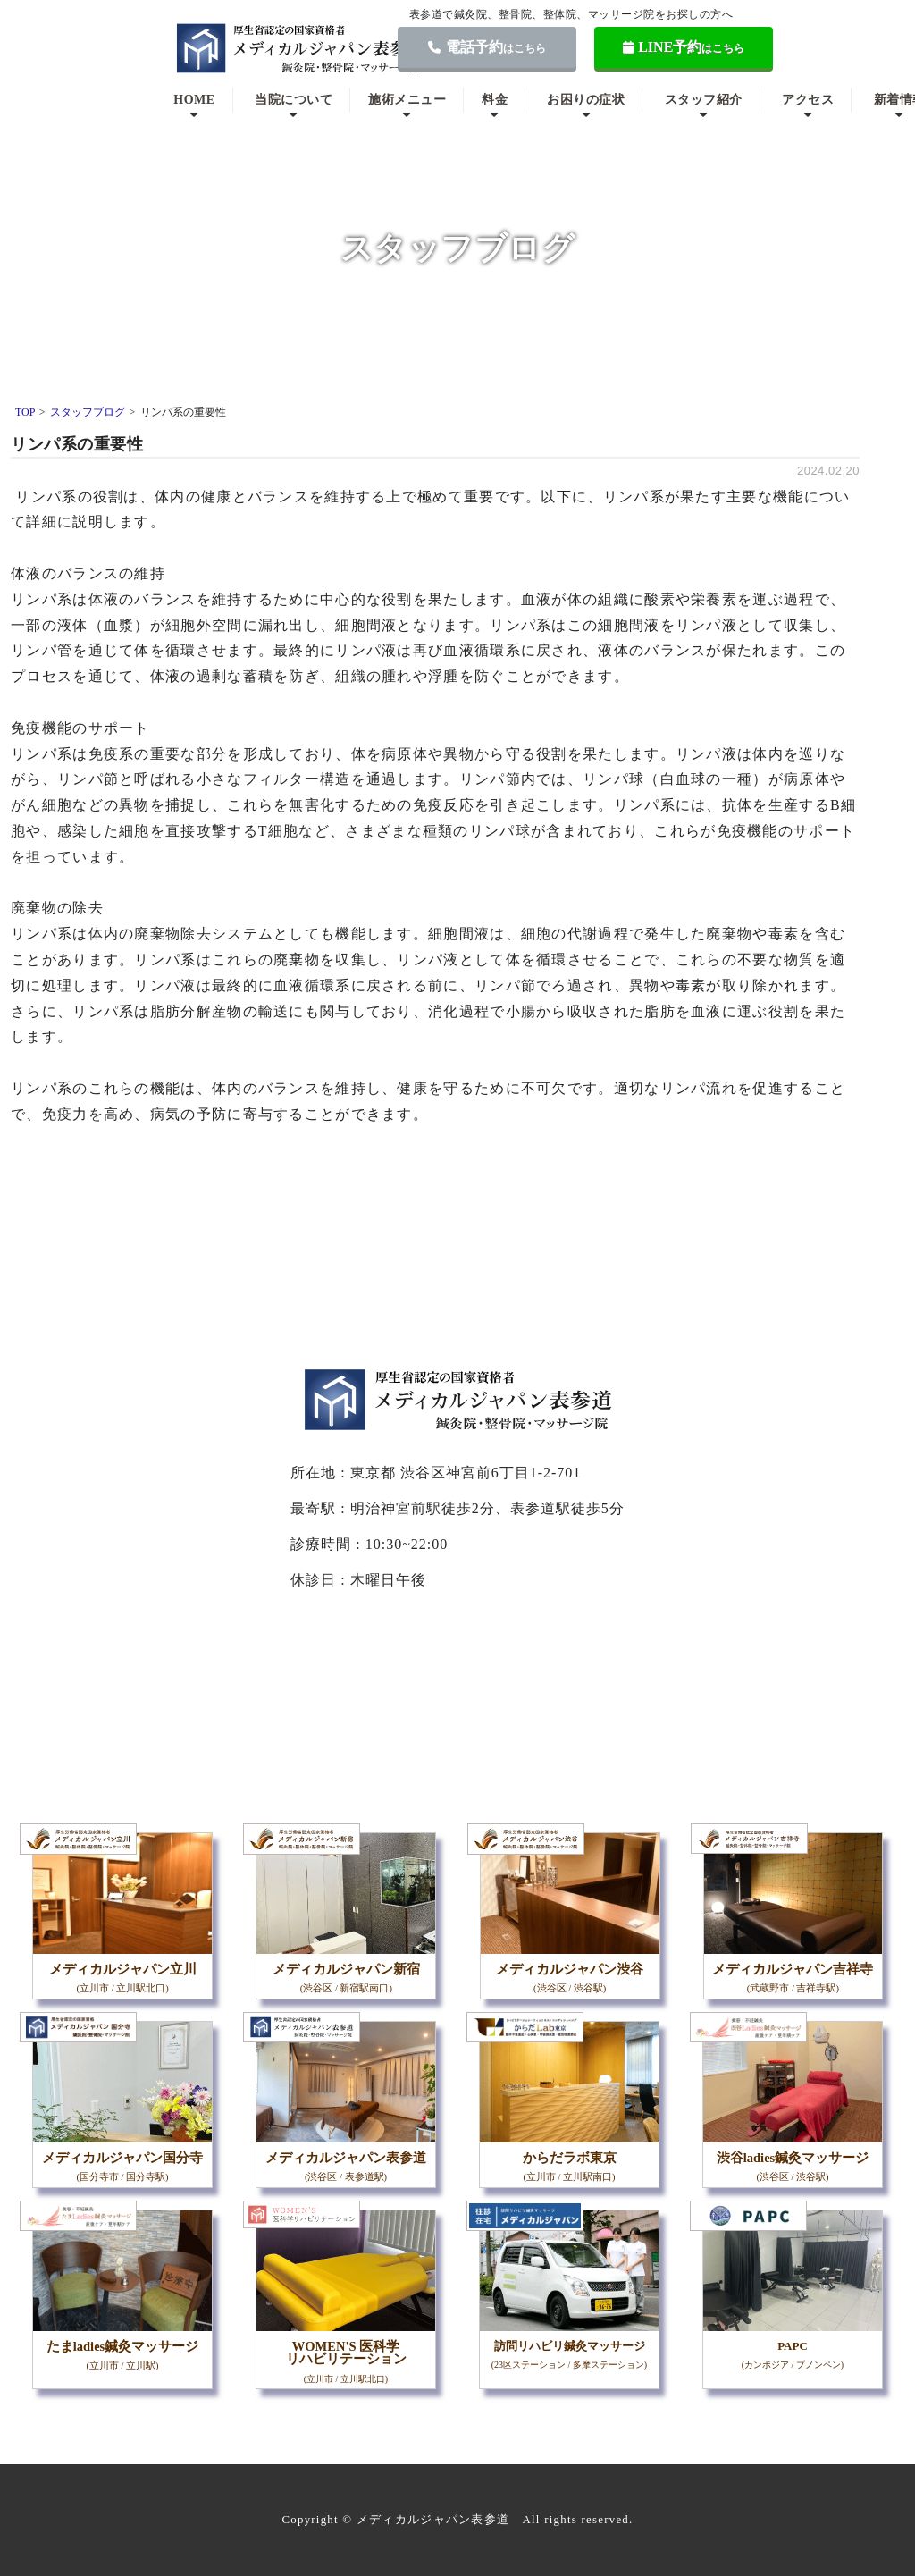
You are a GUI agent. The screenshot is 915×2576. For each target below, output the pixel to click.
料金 (495, 99)
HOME (193, 99)
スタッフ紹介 (704, 99)
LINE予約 (684, 47)
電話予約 (487, 47)
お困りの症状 (586, 99)
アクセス (808, 99)
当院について (293, 99)
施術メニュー (407, 99)
